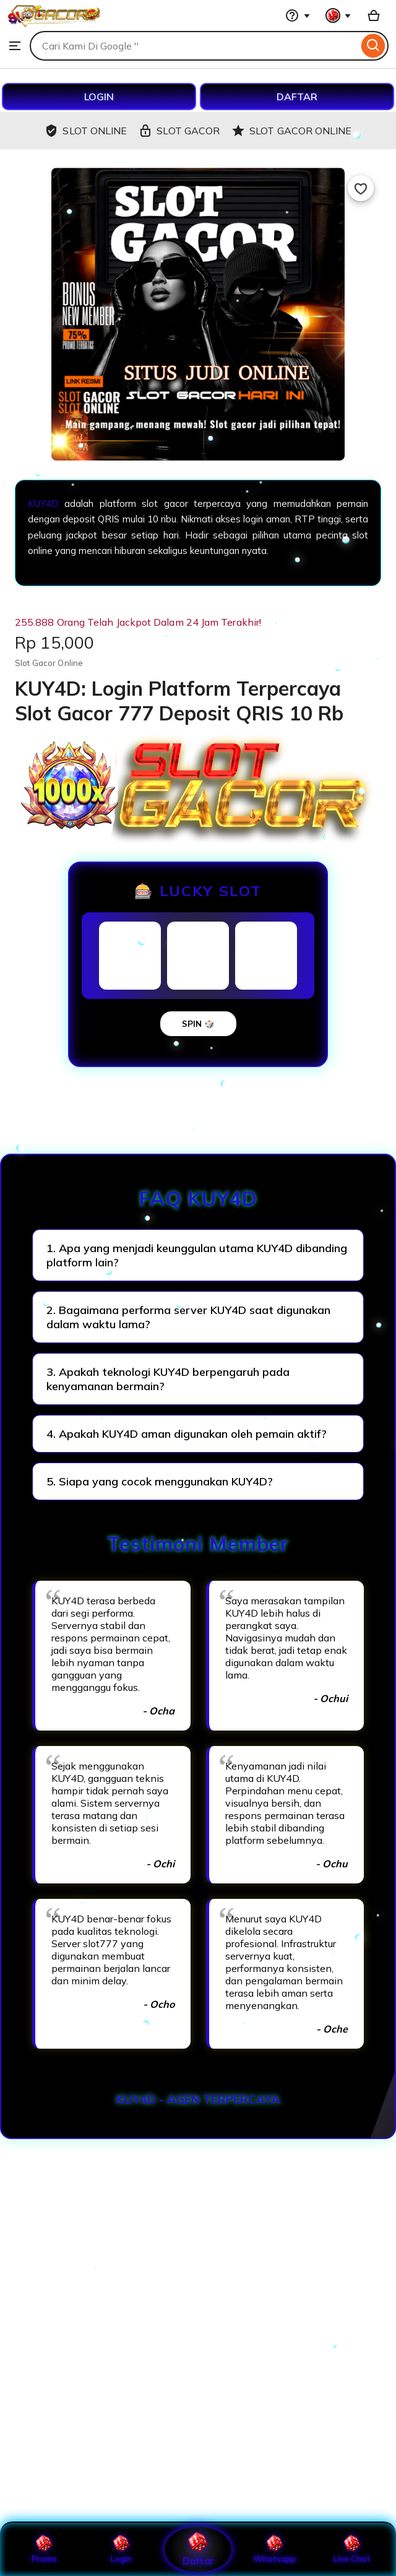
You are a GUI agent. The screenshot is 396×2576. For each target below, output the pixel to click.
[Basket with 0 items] (374, 15)
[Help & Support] (297, 15)
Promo (44, 2549)
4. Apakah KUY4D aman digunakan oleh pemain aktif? (186, 1434)
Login (121, 2549)
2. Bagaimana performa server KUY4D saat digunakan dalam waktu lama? (188, 1317)
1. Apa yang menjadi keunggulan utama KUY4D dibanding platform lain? (196, 1255)
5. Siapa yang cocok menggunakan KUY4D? (159, 1481)
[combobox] (194, 46)
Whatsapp (275, 2549)
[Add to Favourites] (361, 188)
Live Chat (352, 2549)
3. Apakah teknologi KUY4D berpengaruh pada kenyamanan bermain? (168, 1379)
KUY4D (43, 503)
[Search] (373, 46)
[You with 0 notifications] (338, 15)
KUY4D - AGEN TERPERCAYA (198, 2099)
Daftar (198, 2549)
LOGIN (99, 96)
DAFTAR (297, 96)
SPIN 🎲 (198, 1024)
